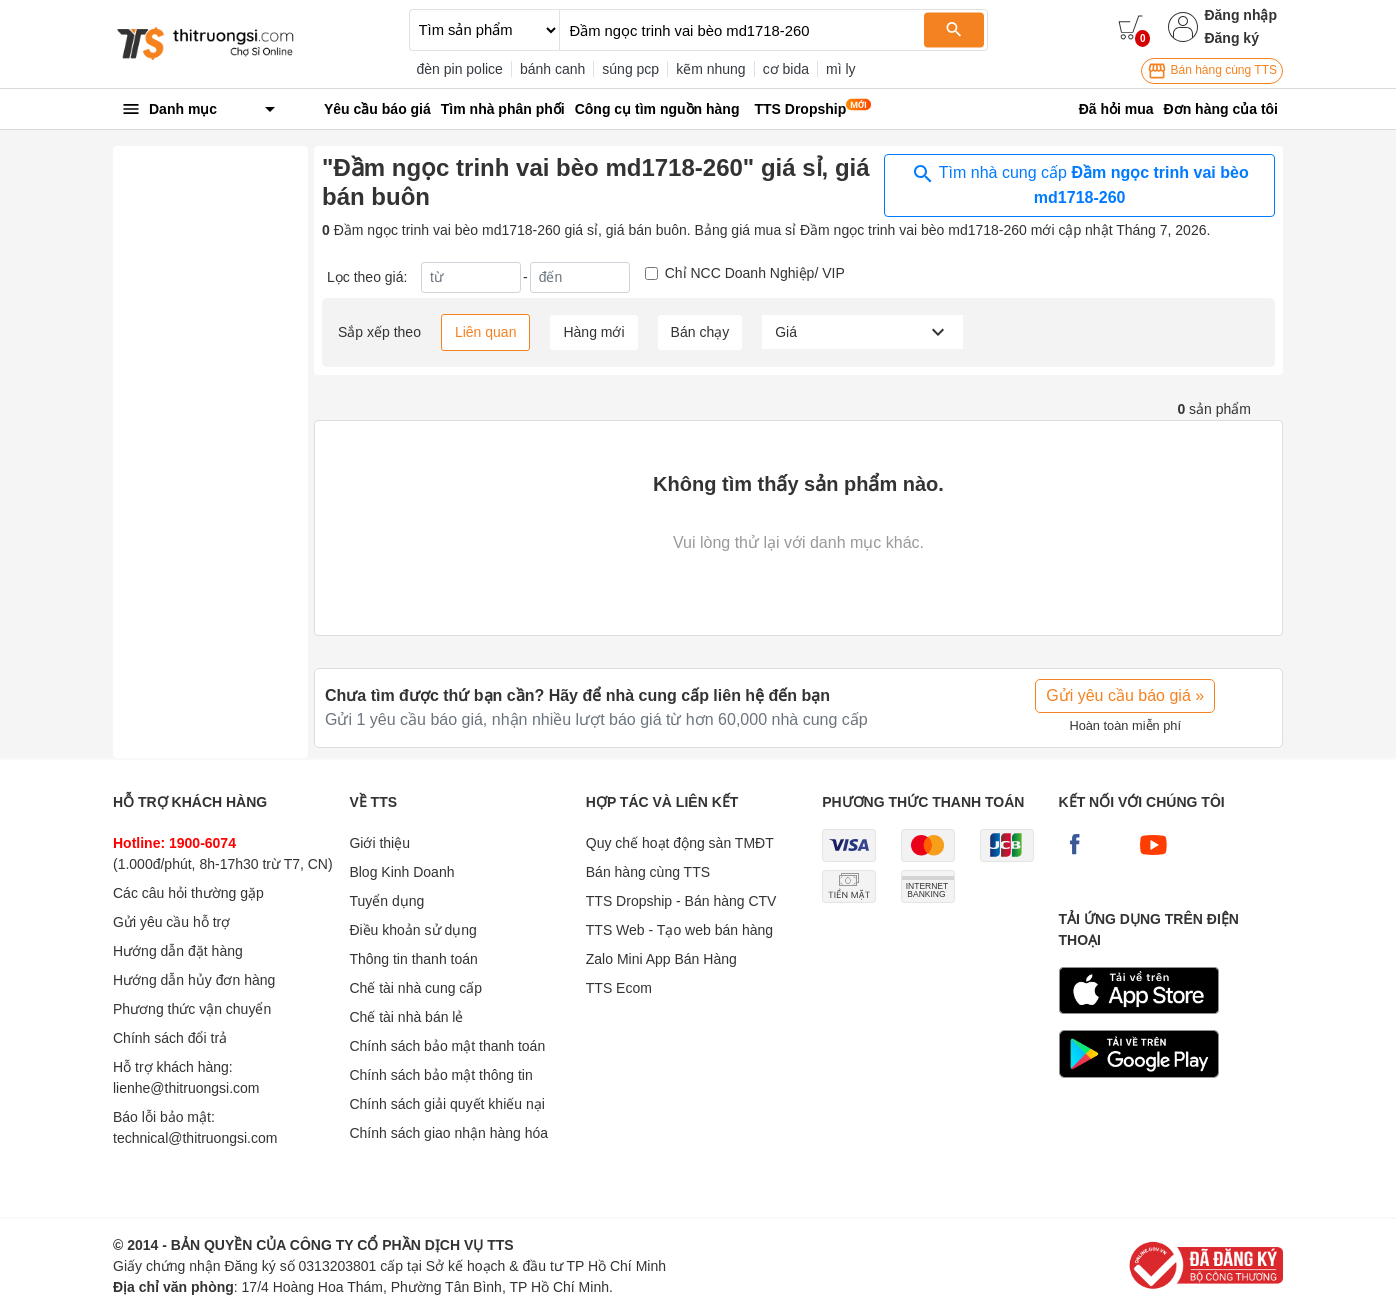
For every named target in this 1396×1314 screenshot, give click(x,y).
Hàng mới (593, 332)
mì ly (841, 69)
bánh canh (552, 69)
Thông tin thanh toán (413, 959)
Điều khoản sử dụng (412, 930)
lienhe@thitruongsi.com (186, 1088)
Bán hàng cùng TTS (1212, 71)
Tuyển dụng (386, 901)
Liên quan (486, 332)
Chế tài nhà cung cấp (415, 988)
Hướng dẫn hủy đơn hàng (194, 980)
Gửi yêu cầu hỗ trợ (171, 922)
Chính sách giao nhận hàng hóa (448, 1133)
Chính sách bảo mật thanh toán (447, 1046)
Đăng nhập (1240, 15)
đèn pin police (460, 69)
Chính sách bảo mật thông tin (440, 1075)
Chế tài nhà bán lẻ (406, 1017)
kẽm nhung (710, 69)
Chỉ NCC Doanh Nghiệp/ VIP (755, 273)
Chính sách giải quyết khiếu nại (446, 1104)
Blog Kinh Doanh (401, 872)
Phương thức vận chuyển (192, 1009)
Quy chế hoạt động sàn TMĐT (680, 843)
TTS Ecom (619, 988)
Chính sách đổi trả (170, 1038)
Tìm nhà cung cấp (1080, 184)
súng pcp (630, 69)
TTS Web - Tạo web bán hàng (679, 930)
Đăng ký (1231, 38)
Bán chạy (700, 332)
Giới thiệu (379, 843)
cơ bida (786, 69)
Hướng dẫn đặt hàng (178, 951)
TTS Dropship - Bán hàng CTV (681, 901)
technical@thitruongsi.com (195, 1138)
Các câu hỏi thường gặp (188, 893)
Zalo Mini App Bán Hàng (661, 959)
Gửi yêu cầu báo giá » (1125, 695)
